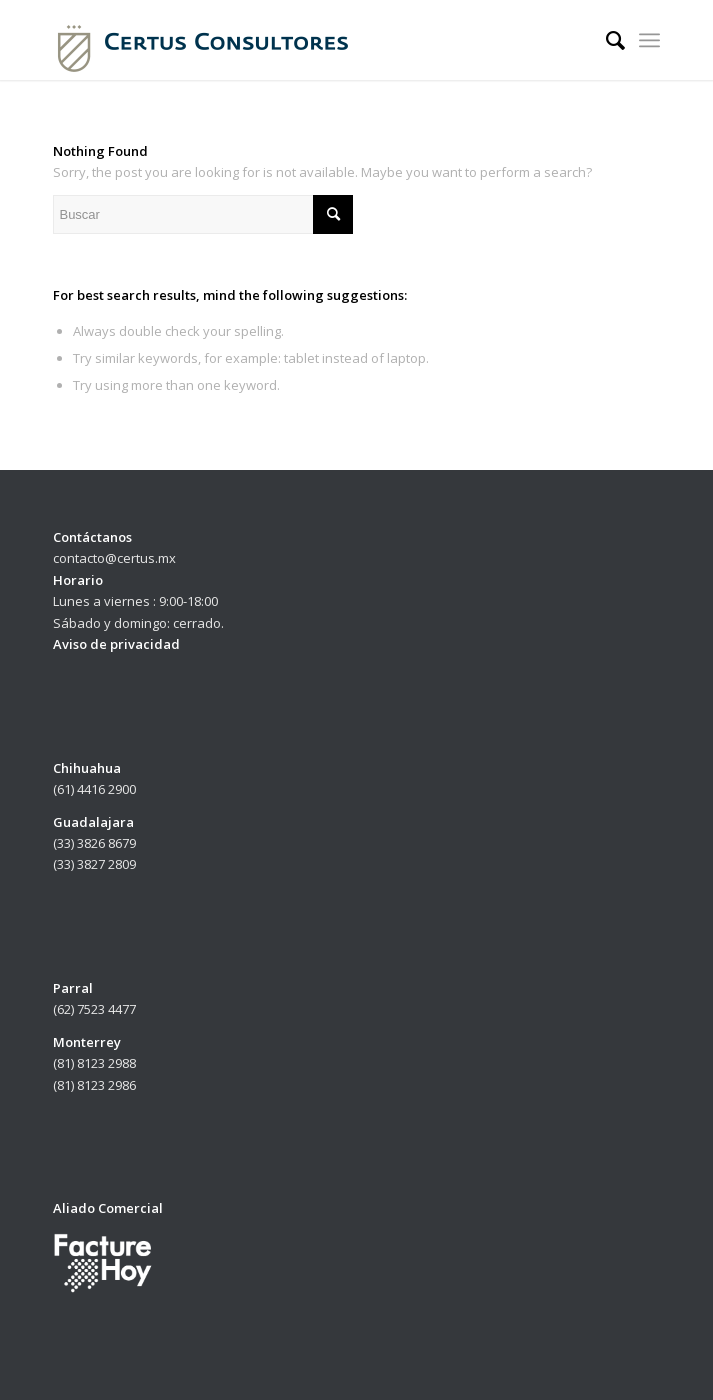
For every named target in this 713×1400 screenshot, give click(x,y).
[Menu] (649, 40)
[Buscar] (605, 40)
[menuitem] (605, 40)
